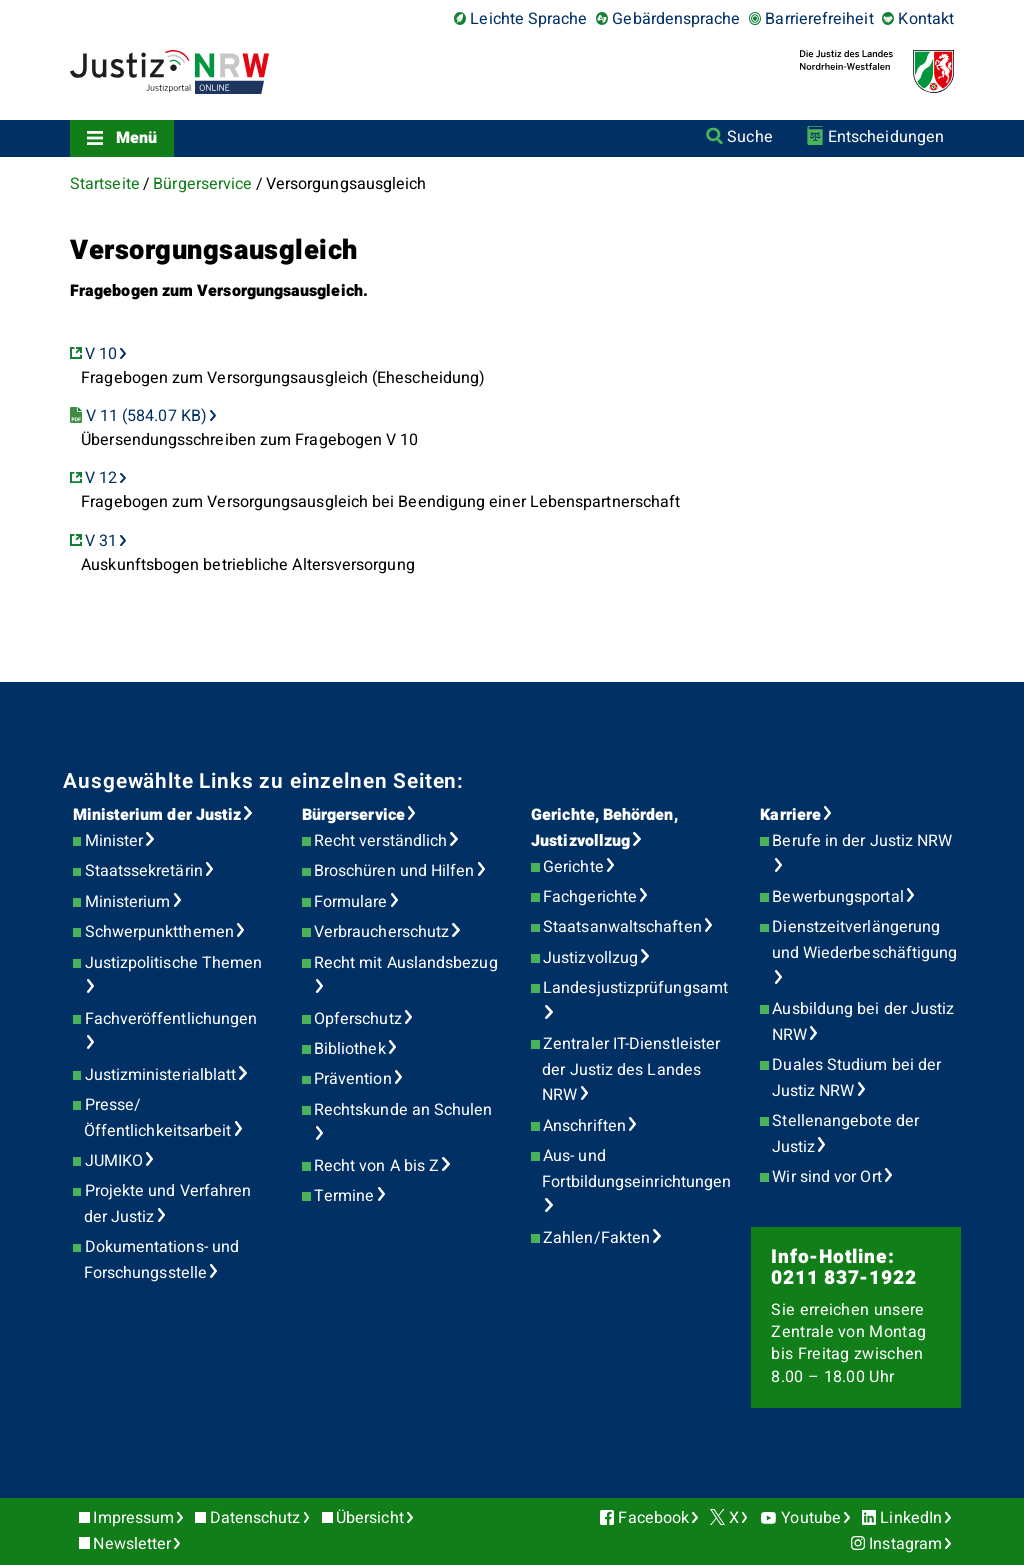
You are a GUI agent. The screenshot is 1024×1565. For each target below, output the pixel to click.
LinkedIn (911, 1518)
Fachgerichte (590, 897)
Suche (749, 137)
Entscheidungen (886, 137)
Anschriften (584, 1126)
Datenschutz (255, 1518)
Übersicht (370, 1518)
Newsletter (132, 1544)
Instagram (905, 1544)
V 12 (101, 478)
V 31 (101, 541)
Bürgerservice (202, 184)
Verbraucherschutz (381, 932)
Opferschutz (358, 1019)
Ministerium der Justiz (157, 815)
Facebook (653, 1518)
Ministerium (128, 902)
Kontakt (926, 19)
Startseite (105, 184)
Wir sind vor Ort (826, 1177)
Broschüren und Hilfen (394, 871)
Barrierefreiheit (819, 19)
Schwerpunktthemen (159, 932)
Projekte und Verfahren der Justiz (168, 1204)
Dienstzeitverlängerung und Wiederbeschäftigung (865, 940)
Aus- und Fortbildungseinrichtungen (636, 1169)
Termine (344, 1196)
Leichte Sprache (528, 19)
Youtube (811, 1518)
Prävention (353, 1079)
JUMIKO (114, 1161)
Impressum (133, 1518)
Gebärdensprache (676, 19)
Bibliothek (350, 1049)
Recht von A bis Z (376, 1166)
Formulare (351, 902)
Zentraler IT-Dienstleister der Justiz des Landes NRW (631, 1069)
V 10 (101, 354)
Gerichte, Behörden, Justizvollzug (604, 828)
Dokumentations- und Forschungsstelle (161, 1260)
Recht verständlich (380, 841)
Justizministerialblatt (161, 1075)
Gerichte (573, 867)
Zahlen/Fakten (596, 1238)
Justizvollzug (590, 958)
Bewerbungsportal (837, 897)
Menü (136, 138)
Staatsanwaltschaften (622, 927)
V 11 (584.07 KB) (146, 416)
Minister (114, 841)
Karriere (790, 815)
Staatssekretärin (144, 871)
